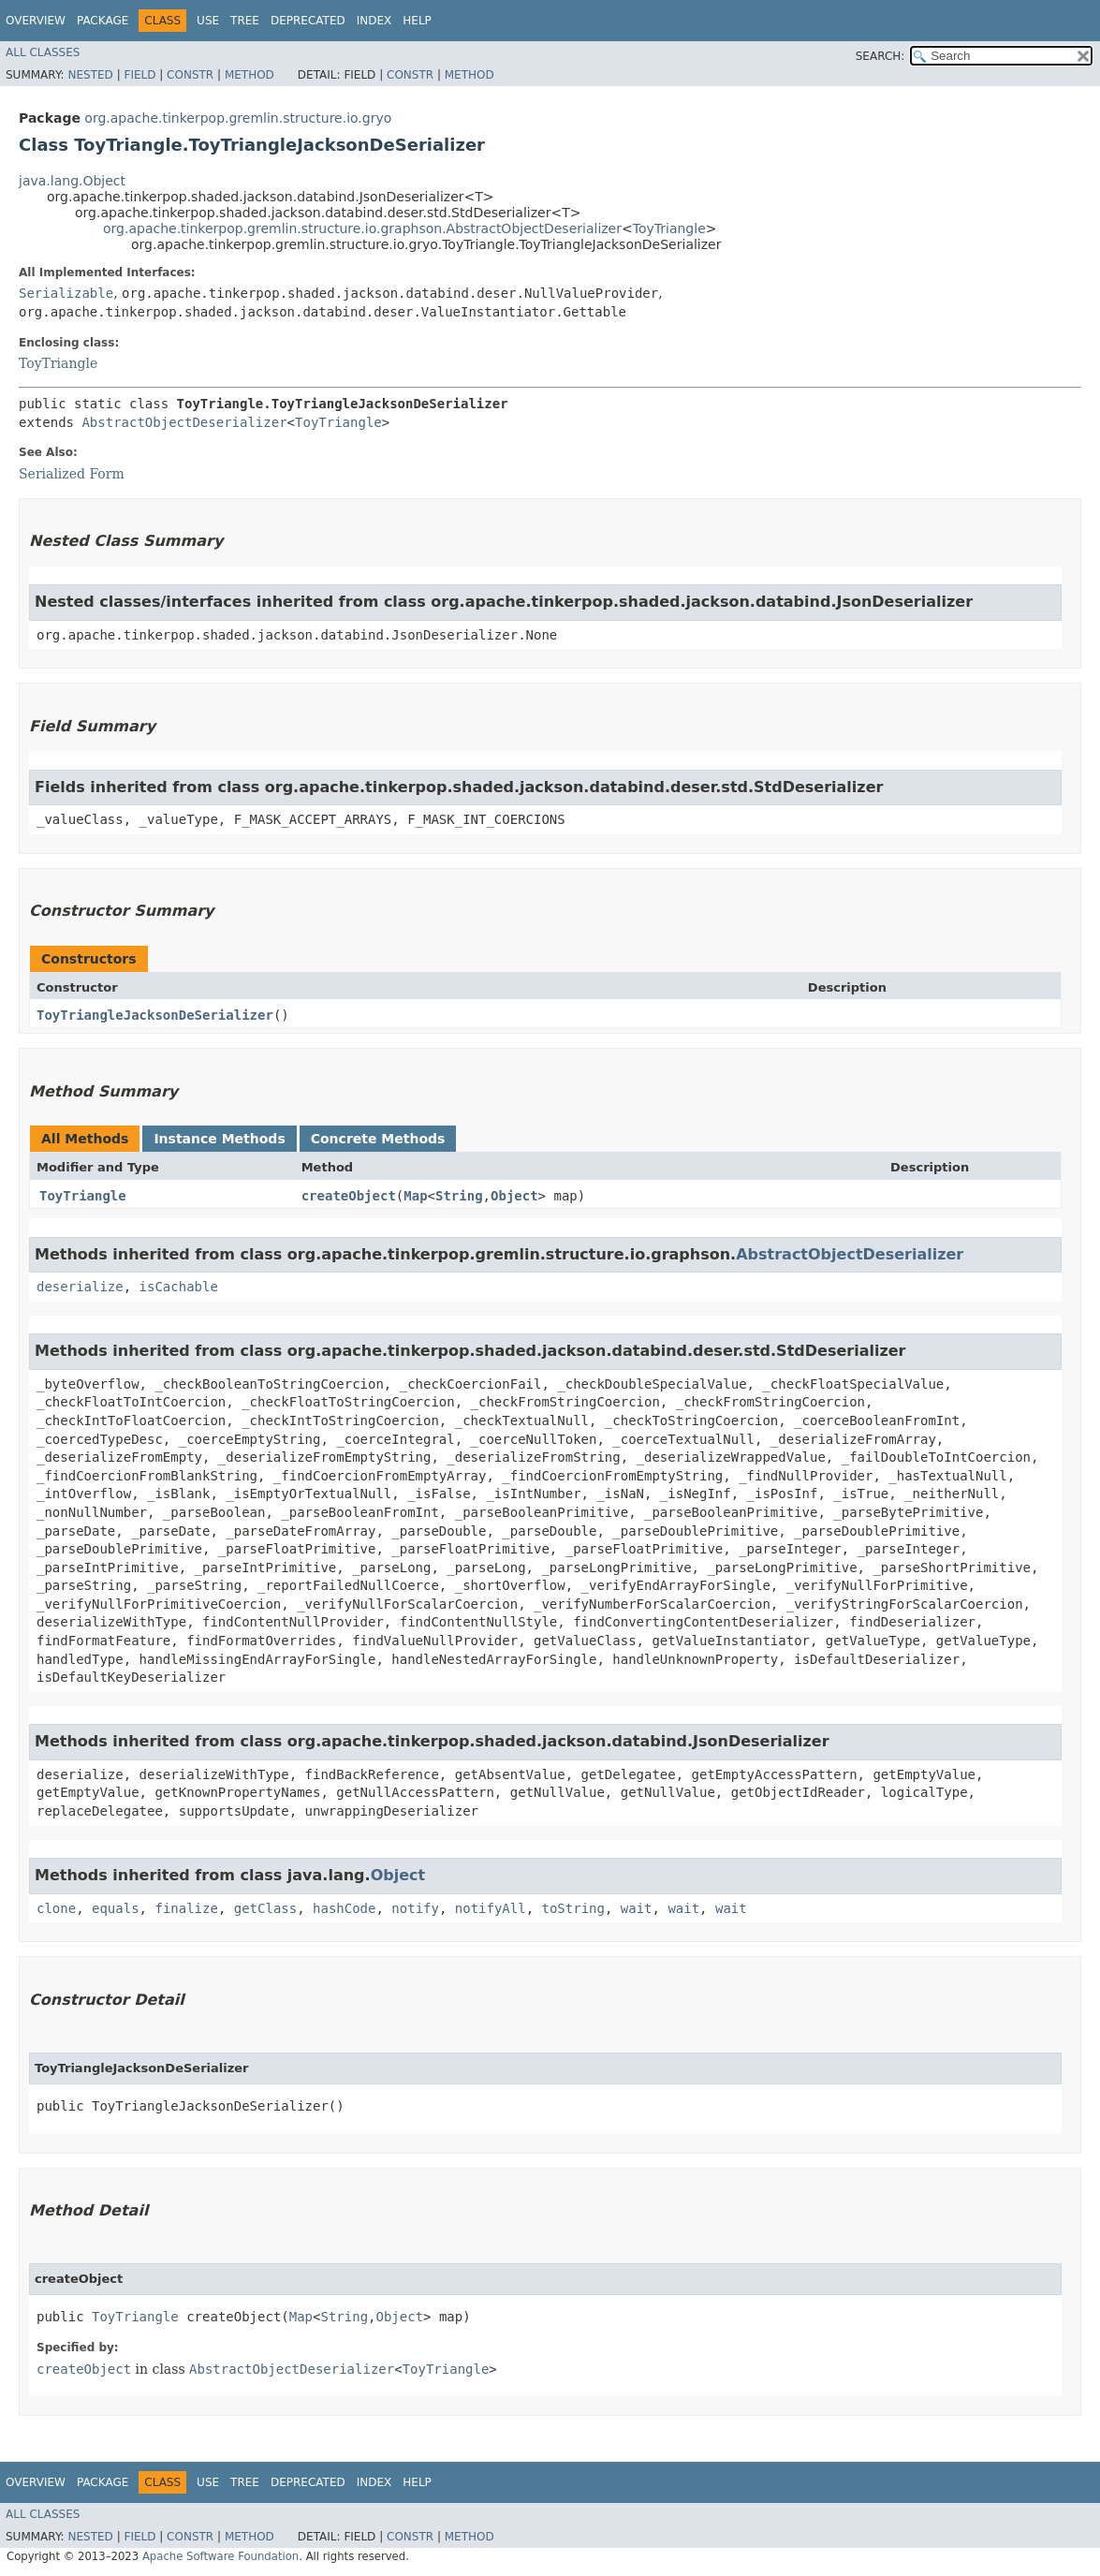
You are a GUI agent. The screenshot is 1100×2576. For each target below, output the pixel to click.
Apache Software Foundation (220, 2556)
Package (102, 20)
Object (514, 1195)
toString (573, 1908)
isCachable (178, 1286)
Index (374, 20)
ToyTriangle (669, 228)
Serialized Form (72, 473)
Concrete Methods (378, 1138)
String (459, 1195)
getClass (265, 1908)
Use (208, 20)
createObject (348, 1195)
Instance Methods (219, 1138)
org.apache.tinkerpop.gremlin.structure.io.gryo (237, 117)
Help (417, 20)
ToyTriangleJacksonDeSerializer (155, 1015)
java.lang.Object (72, 180)
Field (139, 74)
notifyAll (490, 1908)
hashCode (344, 1908)
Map (415, 1195)
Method (249, 74)
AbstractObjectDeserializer (183, 422)
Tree (244, 20)
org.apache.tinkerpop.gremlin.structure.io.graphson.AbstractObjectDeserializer (362, 228)
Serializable (66, 293)
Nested (89, 74)
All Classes (43, 52)
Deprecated (308, 20)
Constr (190, 74)
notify (415, 1908)
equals (115, 1908)
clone (56, 1908)
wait (637, 1908)
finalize (185, 1908)
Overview (36, 20)
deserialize (80, 1286)
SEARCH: (880, 56)
